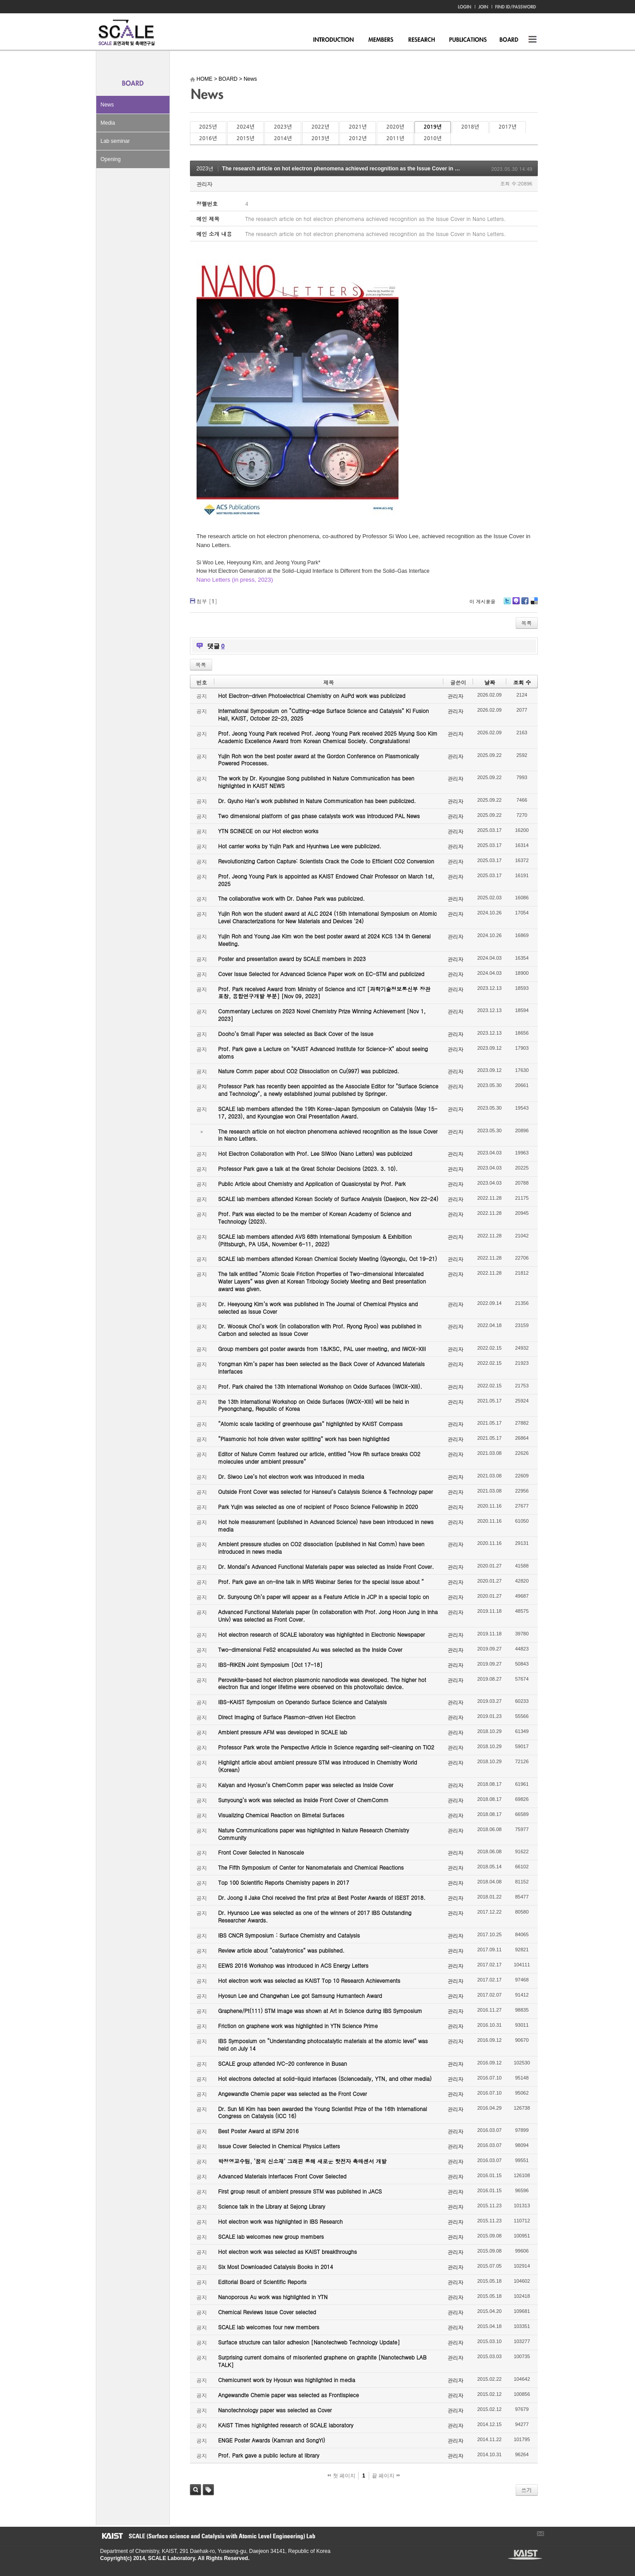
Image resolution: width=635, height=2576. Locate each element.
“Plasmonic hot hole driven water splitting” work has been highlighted (304, 1438)
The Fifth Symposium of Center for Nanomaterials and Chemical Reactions (311, 1867)
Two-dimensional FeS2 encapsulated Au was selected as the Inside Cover (310, 1649)
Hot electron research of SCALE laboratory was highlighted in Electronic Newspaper (321, 1634)
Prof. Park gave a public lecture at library (268, 2455)
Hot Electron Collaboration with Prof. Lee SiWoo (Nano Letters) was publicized (315, 1153)
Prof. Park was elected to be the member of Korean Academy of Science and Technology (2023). (314, 1217)
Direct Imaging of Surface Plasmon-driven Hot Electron (286, 1717)
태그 (208, 2489)
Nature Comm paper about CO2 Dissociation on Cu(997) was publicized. (308, 1071)
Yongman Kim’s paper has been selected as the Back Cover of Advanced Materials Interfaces (321, 1367)
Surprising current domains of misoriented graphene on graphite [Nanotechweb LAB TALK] (322, 2360)
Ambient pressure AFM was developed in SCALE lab (282, 1732)
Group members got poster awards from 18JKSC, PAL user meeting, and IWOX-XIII (322, 1348)
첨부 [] (207, 601)
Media (108, 123)
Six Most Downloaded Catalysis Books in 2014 (275, 2266)
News (107, 105)
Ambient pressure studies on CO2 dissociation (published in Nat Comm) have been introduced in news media (321, 1547)
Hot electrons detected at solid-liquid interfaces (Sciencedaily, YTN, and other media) (325, 2078)
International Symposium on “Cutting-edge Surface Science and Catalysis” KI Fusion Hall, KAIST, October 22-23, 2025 (323, 714)
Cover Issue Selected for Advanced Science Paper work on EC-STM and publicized (321, 973)
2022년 (320, 127)
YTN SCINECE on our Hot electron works (268, 831)
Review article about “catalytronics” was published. (281, 1950)
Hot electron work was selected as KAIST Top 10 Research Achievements (309, 1980)
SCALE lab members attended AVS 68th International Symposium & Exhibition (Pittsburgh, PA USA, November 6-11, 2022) (315, 1240)
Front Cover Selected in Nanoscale (261, 1852)
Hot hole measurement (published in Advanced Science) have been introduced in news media (326, 1525)
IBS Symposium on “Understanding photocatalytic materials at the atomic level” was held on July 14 (323, 2044)
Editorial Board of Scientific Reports (262, 2281)
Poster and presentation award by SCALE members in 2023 (292, 958)
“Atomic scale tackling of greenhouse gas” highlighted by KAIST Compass (310, 1423)
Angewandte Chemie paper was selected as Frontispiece (288, 2395)
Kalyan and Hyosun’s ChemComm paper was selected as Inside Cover (306, 1784)
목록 (526, 622)
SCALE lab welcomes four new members (268, 2327)
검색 (195, 2489)
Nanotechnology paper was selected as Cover (275, 2410)
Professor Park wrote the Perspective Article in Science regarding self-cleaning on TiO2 (326, 1747)
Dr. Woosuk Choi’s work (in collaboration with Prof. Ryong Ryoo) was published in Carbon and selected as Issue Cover (320, 1329)
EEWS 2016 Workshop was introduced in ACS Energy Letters (293, 1965)
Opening (111, 159)
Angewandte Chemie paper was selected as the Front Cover (292, 2093)
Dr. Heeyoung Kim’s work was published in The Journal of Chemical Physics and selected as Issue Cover (318, 1307)
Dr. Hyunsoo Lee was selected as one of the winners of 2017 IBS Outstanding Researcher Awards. (315, 1916)
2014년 (283, 138)
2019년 (433, 127)
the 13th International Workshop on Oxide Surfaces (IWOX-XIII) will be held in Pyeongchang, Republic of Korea (313, 1405)
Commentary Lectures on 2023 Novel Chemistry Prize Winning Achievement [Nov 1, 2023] (322, 1014)
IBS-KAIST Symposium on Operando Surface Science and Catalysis (302, 1702)
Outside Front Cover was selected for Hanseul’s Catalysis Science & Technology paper (325, 1491)
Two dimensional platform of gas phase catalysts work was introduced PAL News (319, 815)
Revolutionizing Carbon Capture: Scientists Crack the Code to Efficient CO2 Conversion (326, 861)
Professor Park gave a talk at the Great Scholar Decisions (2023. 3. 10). (308, 1168)
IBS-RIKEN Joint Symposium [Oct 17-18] (270, 1664)
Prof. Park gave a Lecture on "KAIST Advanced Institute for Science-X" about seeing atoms (323, 1052)
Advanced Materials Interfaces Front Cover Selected (282, 2176)
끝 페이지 (386, 2476)
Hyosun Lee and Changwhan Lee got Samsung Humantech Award (300, 1995)
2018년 (470, 127)
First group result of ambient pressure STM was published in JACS (300, 2191)
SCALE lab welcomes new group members (271, 2236)
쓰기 (526, 2489)
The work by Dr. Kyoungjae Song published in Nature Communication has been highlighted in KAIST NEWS (316, 781)
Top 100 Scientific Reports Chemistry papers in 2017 (283, 1882)
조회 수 (522, 682)
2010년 (433, 138)
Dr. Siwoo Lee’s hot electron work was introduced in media (291, 1476)
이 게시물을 (482, 601)
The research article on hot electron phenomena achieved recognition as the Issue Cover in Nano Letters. (355, 168)
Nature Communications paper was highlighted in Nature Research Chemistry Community (313, 1833)
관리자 (205, 184)
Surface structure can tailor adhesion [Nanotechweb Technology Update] (309, 2342)
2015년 (245, 138)
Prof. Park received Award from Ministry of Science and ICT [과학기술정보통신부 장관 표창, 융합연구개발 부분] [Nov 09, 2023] (324, 992)
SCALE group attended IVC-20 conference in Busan (282, 2063)
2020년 (395, 127)
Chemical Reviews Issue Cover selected (267, 2312)
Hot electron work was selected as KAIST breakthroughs (287, 2251)
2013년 (320, 138)
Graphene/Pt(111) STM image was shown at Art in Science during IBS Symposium (320, 2010)
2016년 (208, 138)
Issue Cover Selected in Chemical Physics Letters (279, 2146)
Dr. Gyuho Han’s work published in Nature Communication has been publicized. (317, 800)
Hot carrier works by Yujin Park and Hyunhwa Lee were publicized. (300, 846)
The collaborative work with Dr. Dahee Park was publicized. (291, 898)
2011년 (395, 138)
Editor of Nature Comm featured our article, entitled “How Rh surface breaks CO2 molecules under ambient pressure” (319, 1457)
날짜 (489, 682)
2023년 (283, 127)
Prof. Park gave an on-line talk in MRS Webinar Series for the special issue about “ (321, 1581)
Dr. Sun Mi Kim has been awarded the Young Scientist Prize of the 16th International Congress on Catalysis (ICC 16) (322, 2112)
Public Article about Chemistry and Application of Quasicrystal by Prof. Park (312, 1183)
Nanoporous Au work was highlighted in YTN (273, 2296)
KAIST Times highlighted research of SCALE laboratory (286, 2425)
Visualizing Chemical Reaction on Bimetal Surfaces (281, 1815)
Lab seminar (115, 141)
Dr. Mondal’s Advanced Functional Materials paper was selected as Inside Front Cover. (326, 1566)
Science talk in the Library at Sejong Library (271, 2206)
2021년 (358, 127)
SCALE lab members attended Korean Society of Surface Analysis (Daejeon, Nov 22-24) (328, 1198)
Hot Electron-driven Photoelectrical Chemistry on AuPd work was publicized (312, 695)
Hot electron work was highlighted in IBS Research (280, 2221)
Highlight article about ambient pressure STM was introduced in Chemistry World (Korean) (317, 1765)
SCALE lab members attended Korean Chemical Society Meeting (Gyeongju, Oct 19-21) (327, 1258)
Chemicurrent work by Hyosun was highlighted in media (286, 2379)
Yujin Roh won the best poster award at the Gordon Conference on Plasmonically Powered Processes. (318, 759)
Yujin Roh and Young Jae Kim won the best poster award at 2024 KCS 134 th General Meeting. (324, 939)
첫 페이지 (341, 2476)
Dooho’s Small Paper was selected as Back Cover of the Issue (296, 1033)
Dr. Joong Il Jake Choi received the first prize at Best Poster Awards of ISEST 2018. (322, 1897)
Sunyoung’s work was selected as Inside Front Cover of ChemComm (303, 1800)
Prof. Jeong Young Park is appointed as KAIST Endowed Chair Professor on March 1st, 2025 (326, 879)
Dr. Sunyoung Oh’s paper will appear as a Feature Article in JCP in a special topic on (323, 1596)
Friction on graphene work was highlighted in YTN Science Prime (298, 2025)
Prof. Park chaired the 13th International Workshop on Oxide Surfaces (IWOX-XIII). (320, 1386)
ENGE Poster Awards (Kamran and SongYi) (271, 2440)
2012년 (358, 138)
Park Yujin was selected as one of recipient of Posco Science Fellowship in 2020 (318, 1506)
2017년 (508, 127)
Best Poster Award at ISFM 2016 (258, 2131)
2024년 (245, 127)
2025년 (208, 127)
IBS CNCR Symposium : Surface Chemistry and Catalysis (289, 1935)
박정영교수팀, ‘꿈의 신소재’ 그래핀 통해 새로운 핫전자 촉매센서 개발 (302, 2161)
